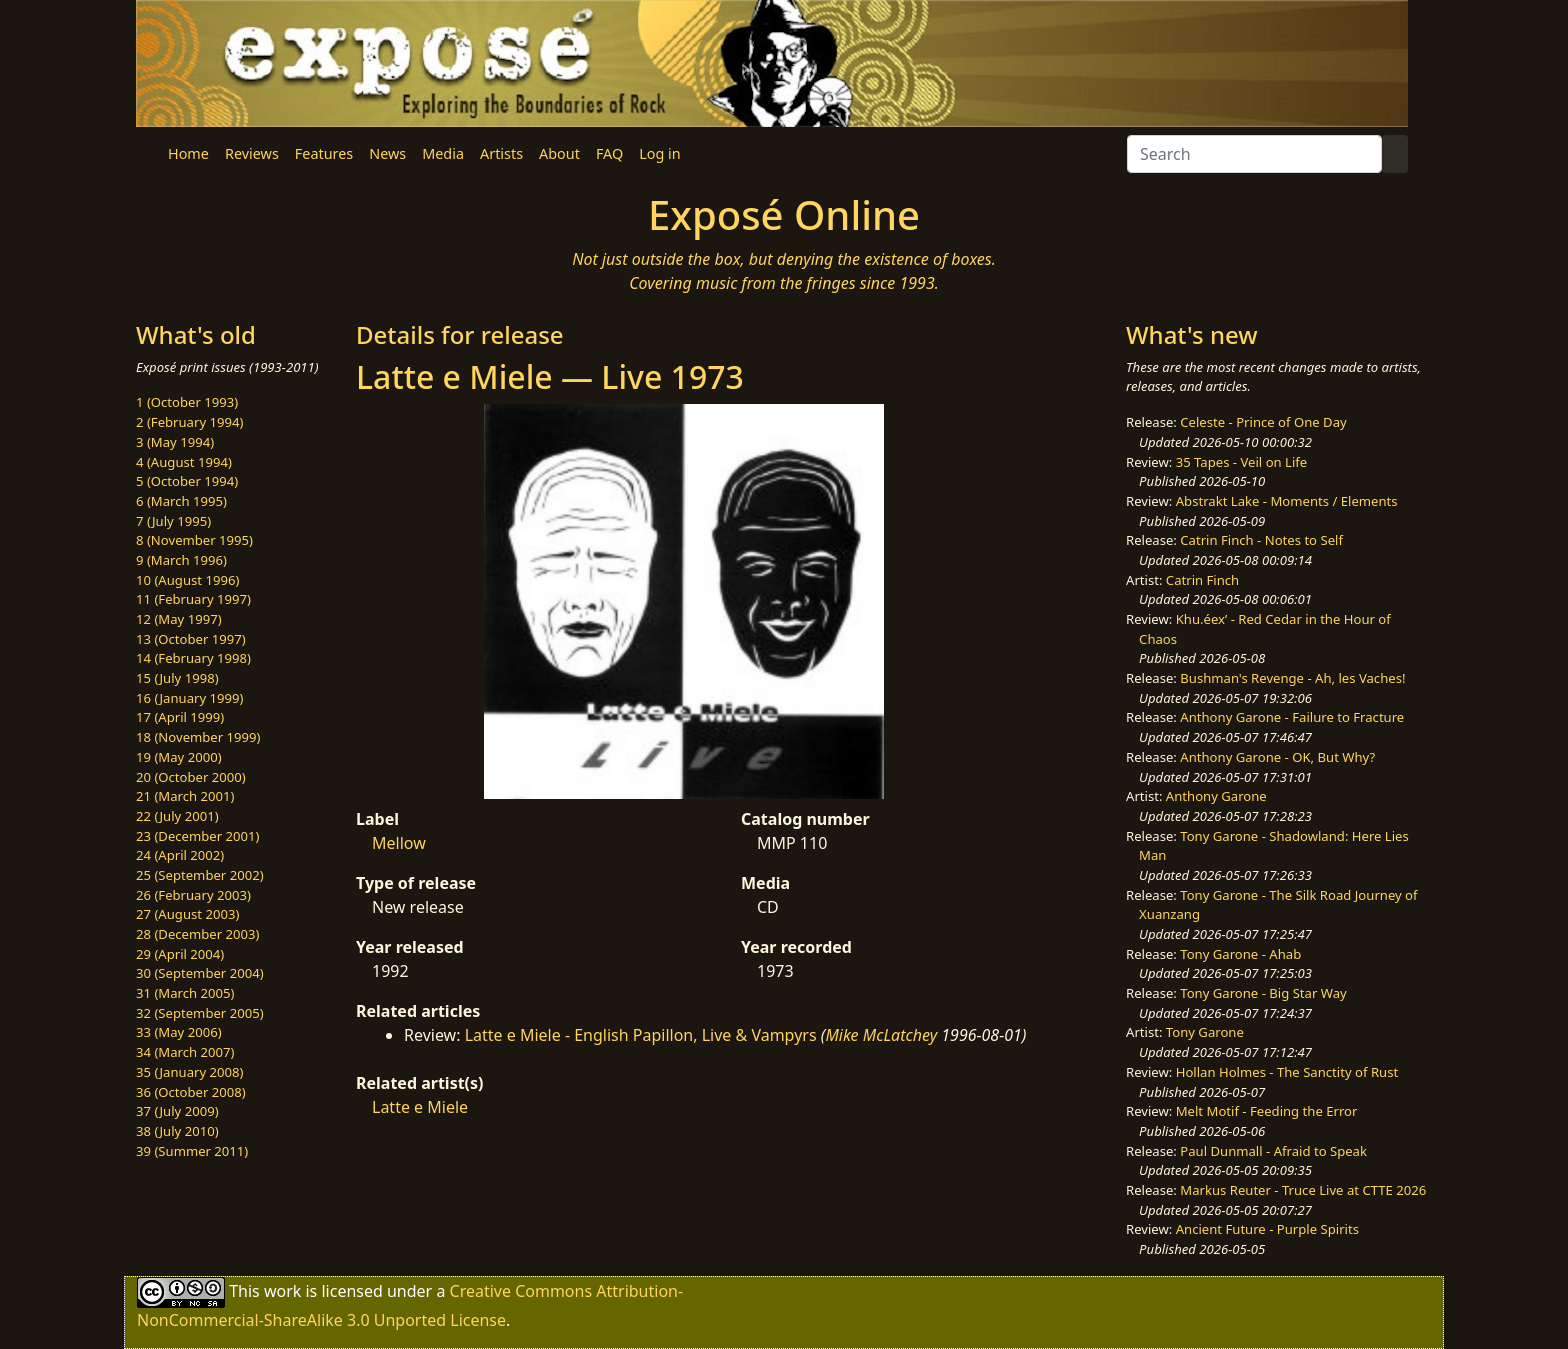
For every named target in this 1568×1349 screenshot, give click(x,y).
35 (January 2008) (189, 1072)
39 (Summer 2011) (192, 1151)
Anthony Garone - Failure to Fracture (1292, 717)
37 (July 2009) (177, 1111)
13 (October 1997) (191, 639)
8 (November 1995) (194, 540)
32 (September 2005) (200, 1013)
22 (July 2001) (177, 816)
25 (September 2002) (200, 875)
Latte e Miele (420, 1107)
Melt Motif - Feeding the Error (1267, 1111)
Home (188, 153)
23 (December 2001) (197, 836)
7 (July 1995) (173, 521)
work (282, 1291)
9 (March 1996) (181, 560)
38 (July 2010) (177, 1131)
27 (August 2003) (187, 914)
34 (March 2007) (185, 1052)
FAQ (609, 153)
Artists (501, 153)
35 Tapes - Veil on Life (1242, 462)
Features (324, 153)
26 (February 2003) (193, 895)
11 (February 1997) (193, 599)
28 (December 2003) (197, 934)
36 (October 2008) (191, 1092)
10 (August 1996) (187, 580)
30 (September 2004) (200, 973)
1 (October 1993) (187, 402)
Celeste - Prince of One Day (1263, 422)
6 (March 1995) (181, 501)
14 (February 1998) (193, 658)
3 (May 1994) (175, 442)
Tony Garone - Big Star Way (1263, 993)
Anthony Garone (1216, 796)
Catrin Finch (1202, 580)
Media (443, 153)
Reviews (252, 153)
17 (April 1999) (180, 717)
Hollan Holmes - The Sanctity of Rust (1287, 1072)
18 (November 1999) (198, 737)
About (559, 153)
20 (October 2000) (191, 777)
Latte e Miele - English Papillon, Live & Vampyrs (641, 1035)
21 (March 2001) (185, 796)
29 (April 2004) (180, 954)
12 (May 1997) (179, 619)
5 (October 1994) (187, 481)
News (387, 153)
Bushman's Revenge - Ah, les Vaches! (1292, 678)
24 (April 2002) (180, 855)
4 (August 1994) (184, 462)
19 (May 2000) (179, 757)
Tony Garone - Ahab (1240, 954)
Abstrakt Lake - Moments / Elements (1287, 501)
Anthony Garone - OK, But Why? (1277, 757)
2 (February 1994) (189, 422)
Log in (659, 153)
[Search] (1254, 154)
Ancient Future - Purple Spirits (1267, 1229)
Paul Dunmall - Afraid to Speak (1273, 1151)
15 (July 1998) (177, 678)
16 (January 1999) (189, 698)
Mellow (399, 843)
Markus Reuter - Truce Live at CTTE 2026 (1303, 1190)
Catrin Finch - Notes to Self (1261, 540)
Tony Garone (1205, 1032)
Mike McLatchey (881, 1035)
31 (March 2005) (185, 993)
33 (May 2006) (179, 1032)
